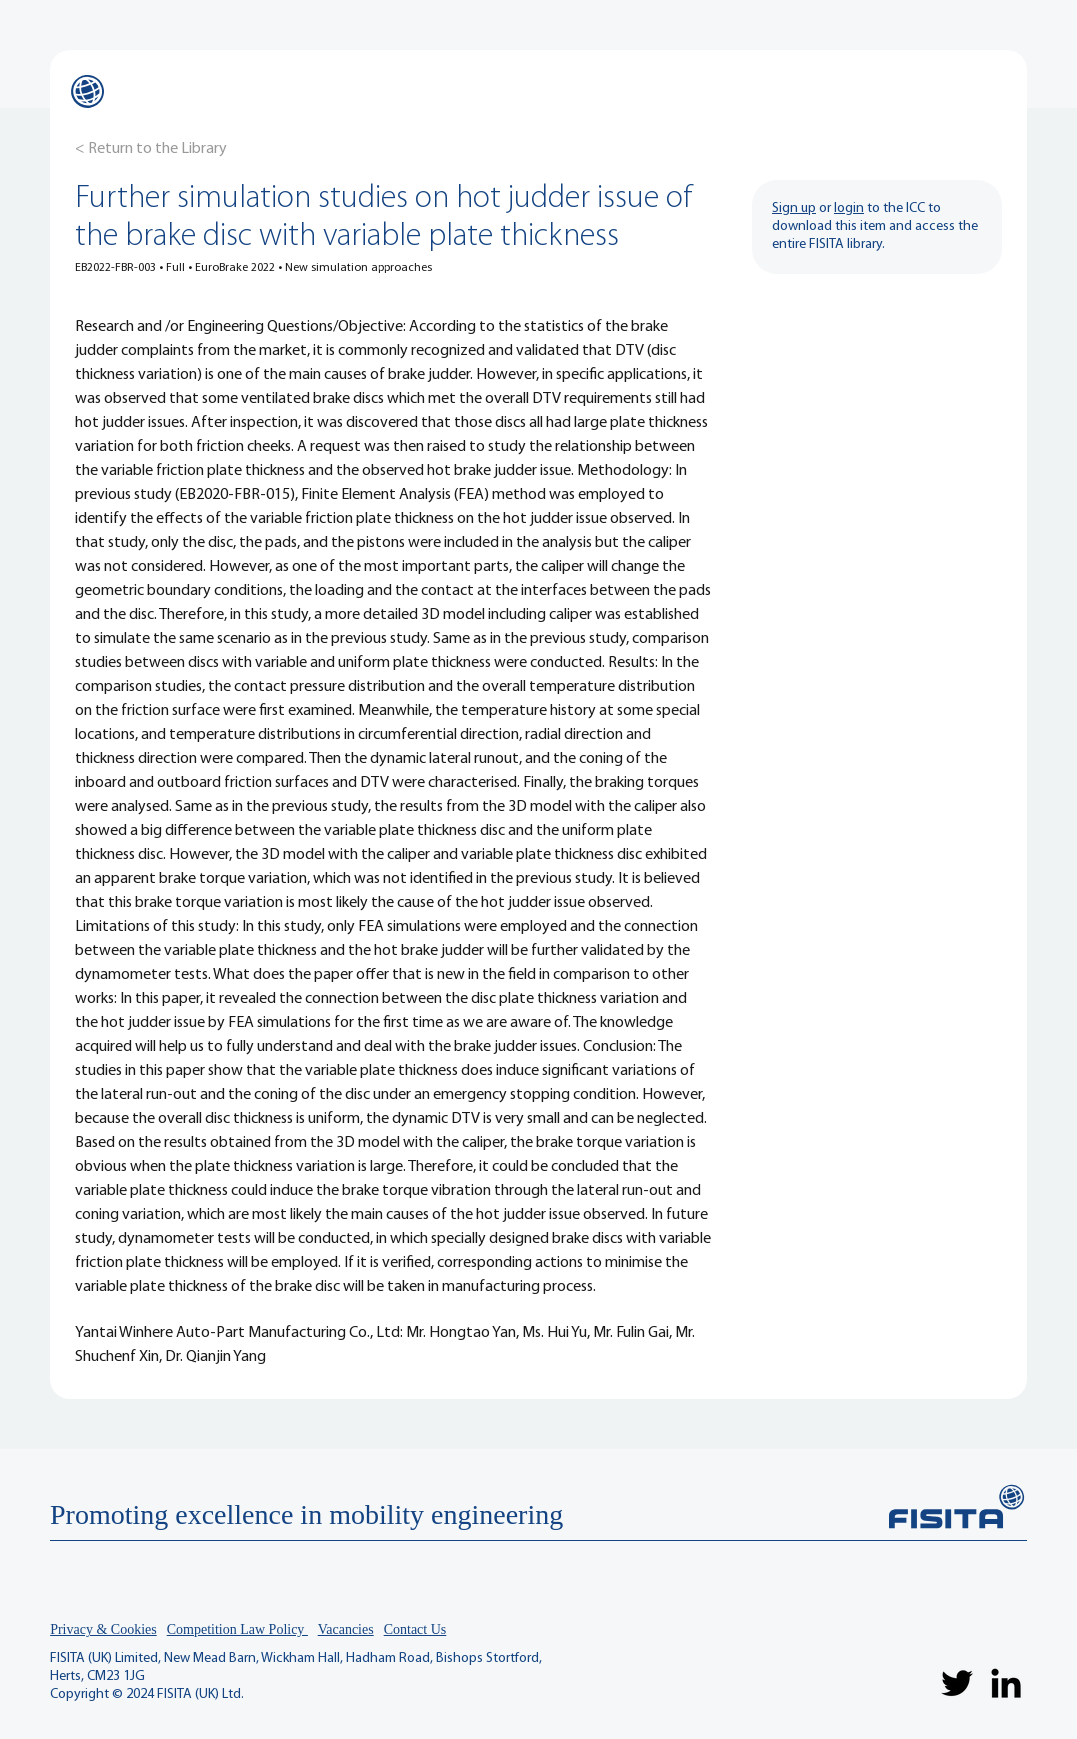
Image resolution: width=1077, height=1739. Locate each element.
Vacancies (346, 1629)
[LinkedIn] (1006, 1683)
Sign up (794, 208)
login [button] (849, 208)
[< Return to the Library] (151, 149)
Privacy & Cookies (103, 1629)
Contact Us (415, 1629)
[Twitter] (957, 1683)
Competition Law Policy (237, 1629)
